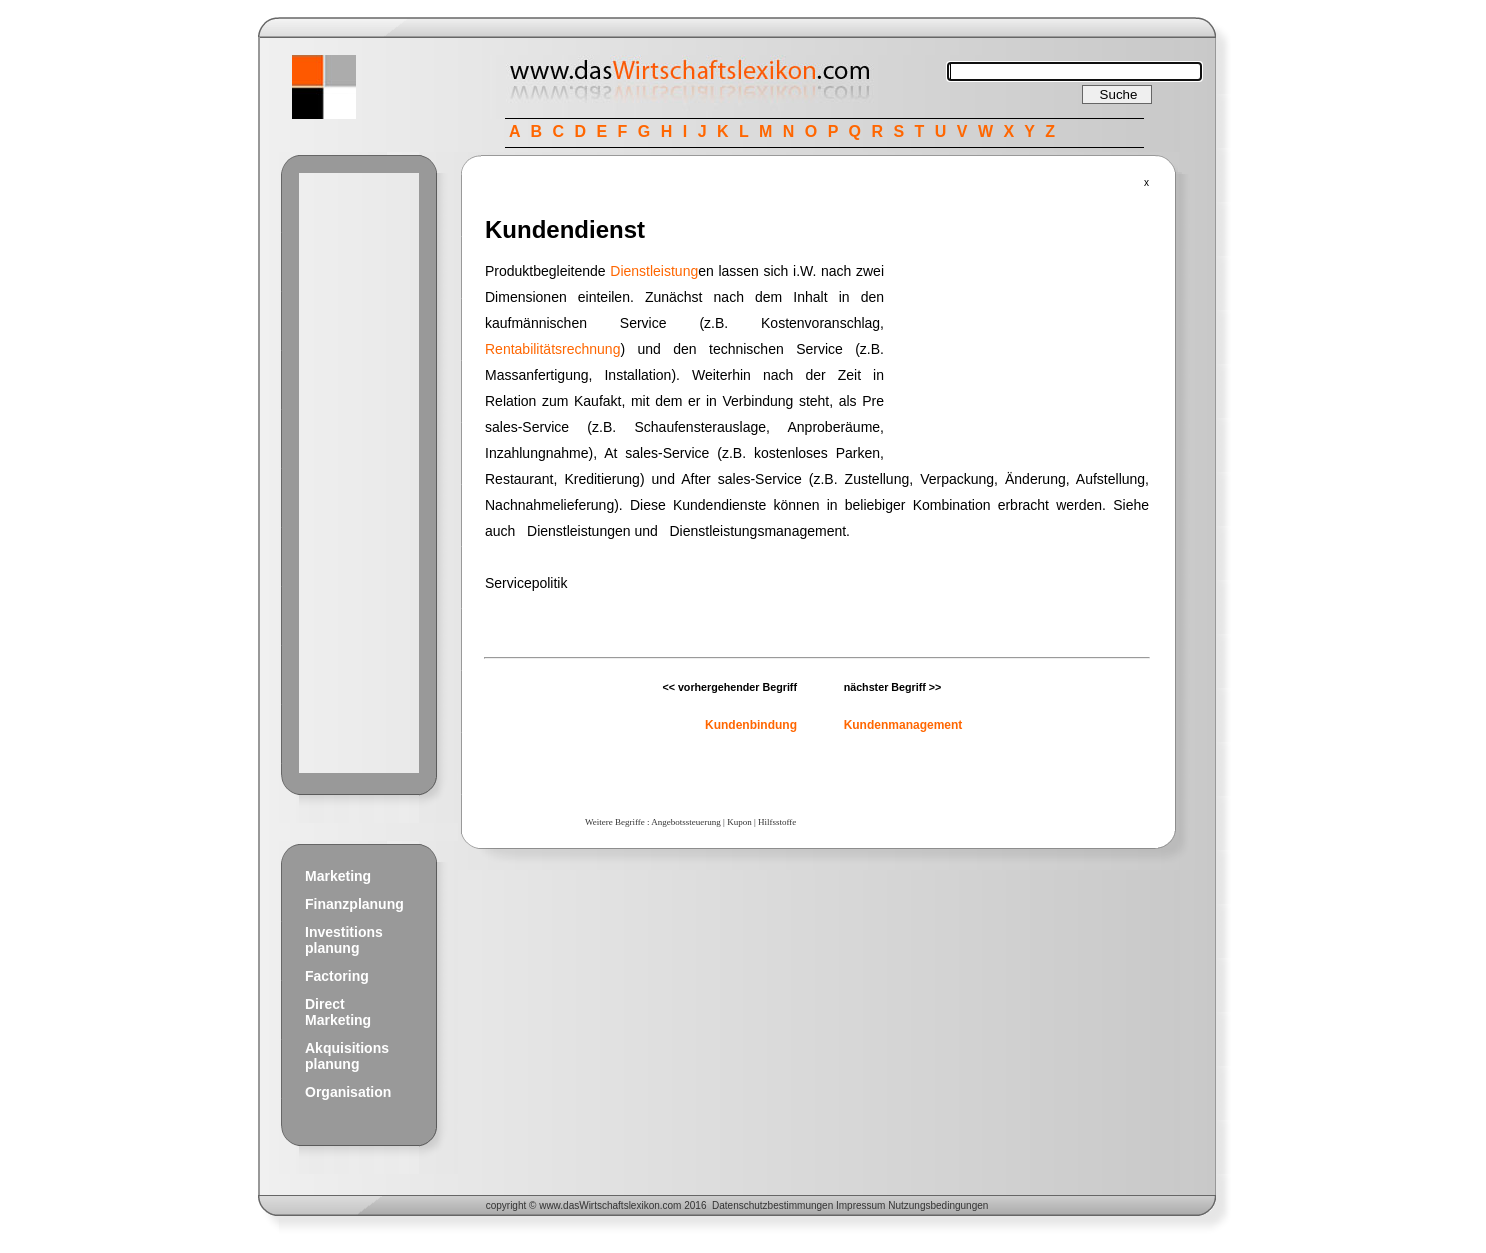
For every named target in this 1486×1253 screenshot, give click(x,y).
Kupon (739, 822)
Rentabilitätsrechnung (552, 349)
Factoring (337, 976)
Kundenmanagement (903, 725)
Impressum (860, 1205)
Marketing (338, 876)
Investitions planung (344, 940)
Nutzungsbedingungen (938, 1205)
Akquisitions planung (347, 1056)
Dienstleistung (654, 271)
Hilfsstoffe (777, 822)
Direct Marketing (338, 1012)
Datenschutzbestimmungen (772, 1205)
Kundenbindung (751, 725)
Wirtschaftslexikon (619, 1205)
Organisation (348, 1092)
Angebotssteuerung (686, 822)
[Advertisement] (359, 473)
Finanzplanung (354, 904)
